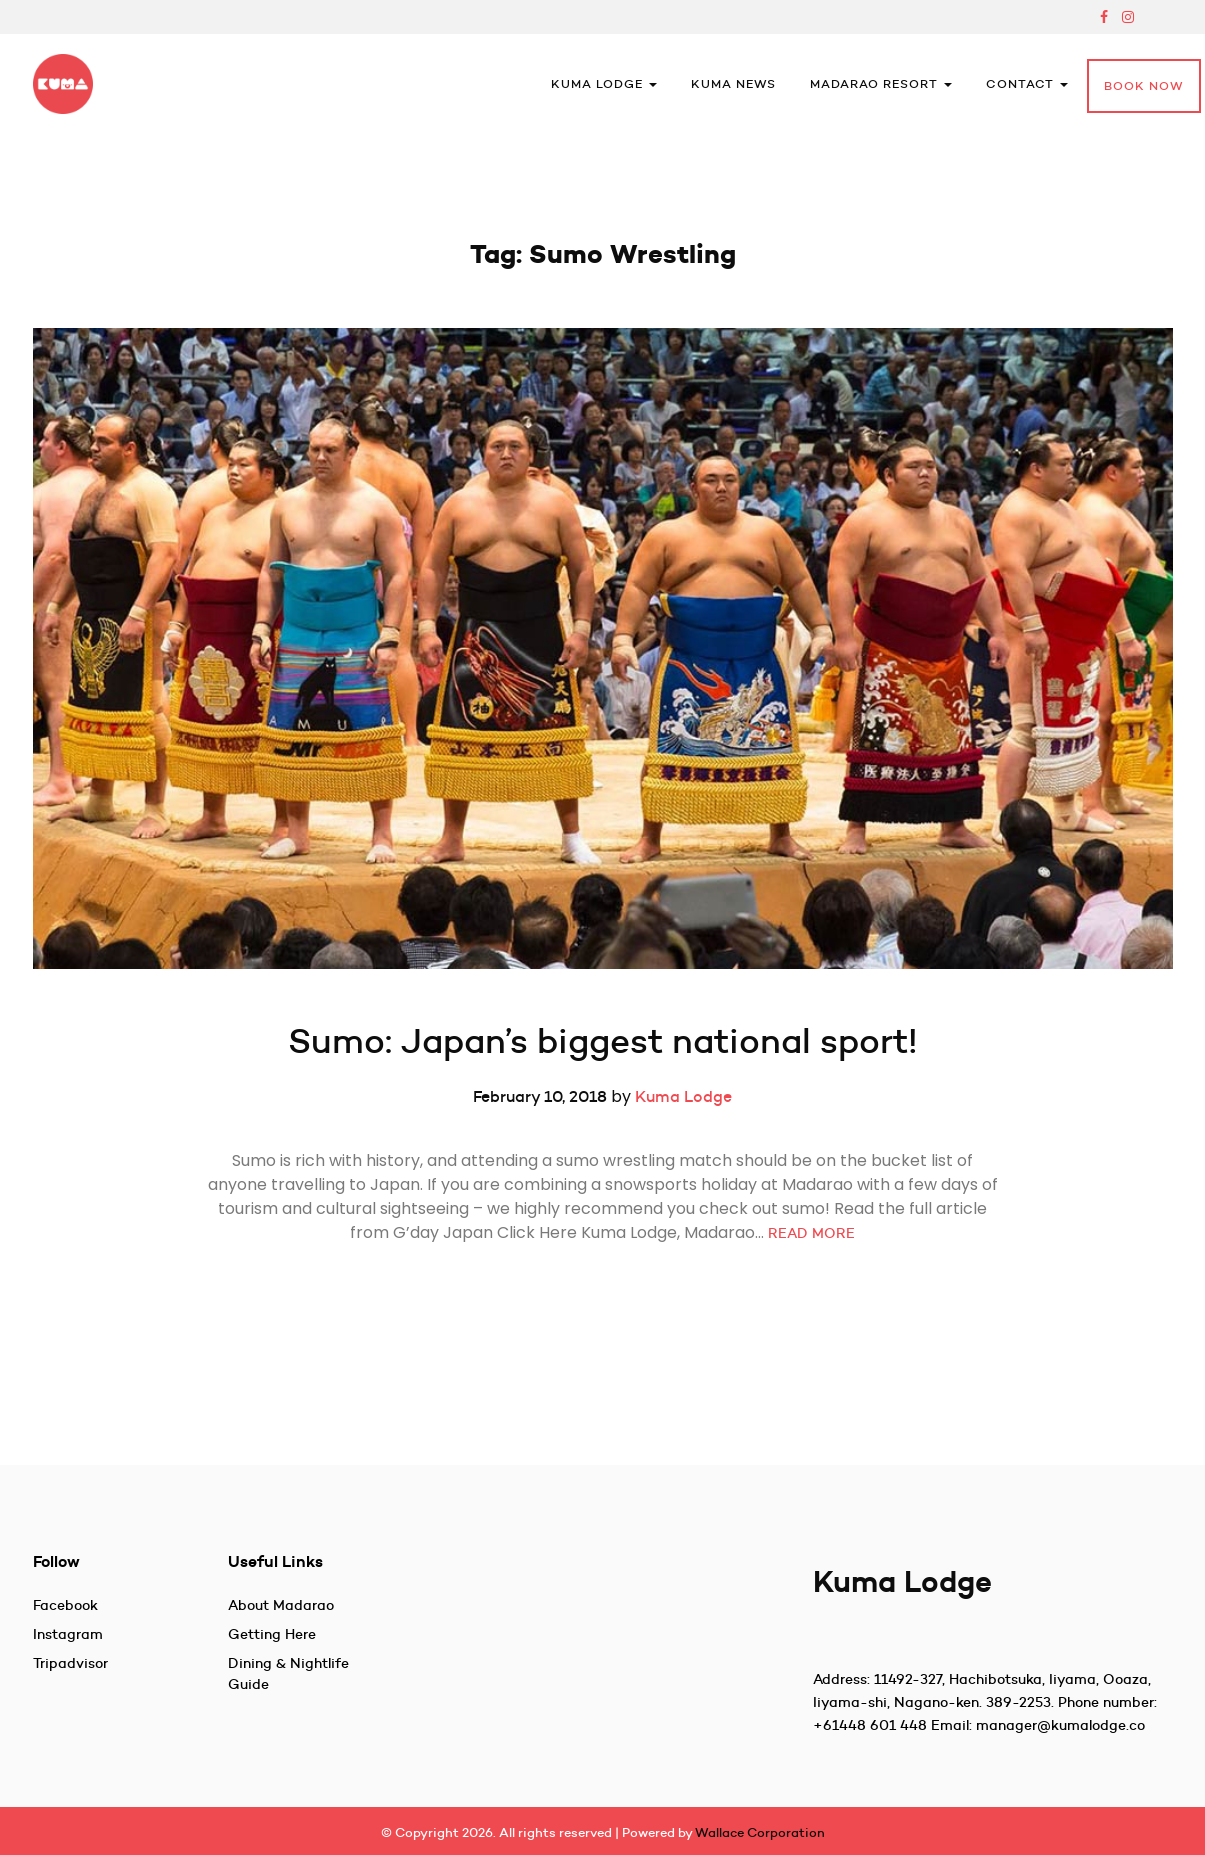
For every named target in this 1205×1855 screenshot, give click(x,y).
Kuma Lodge (604, 83)
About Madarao (281, 1605)
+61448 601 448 (870, 1725)
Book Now (1144, 85)
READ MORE (811, 1233)
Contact (1027, 83)
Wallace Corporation (760, 1832)
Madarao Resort (881, 83)
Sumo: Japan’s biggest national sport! (603, 1040)
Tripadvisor (70, 1663)
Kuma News (733, 83)
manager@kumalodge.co (1060, 1725)
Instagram (68, 1634)
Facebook (65, 1605)
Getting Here (272, 1634)
